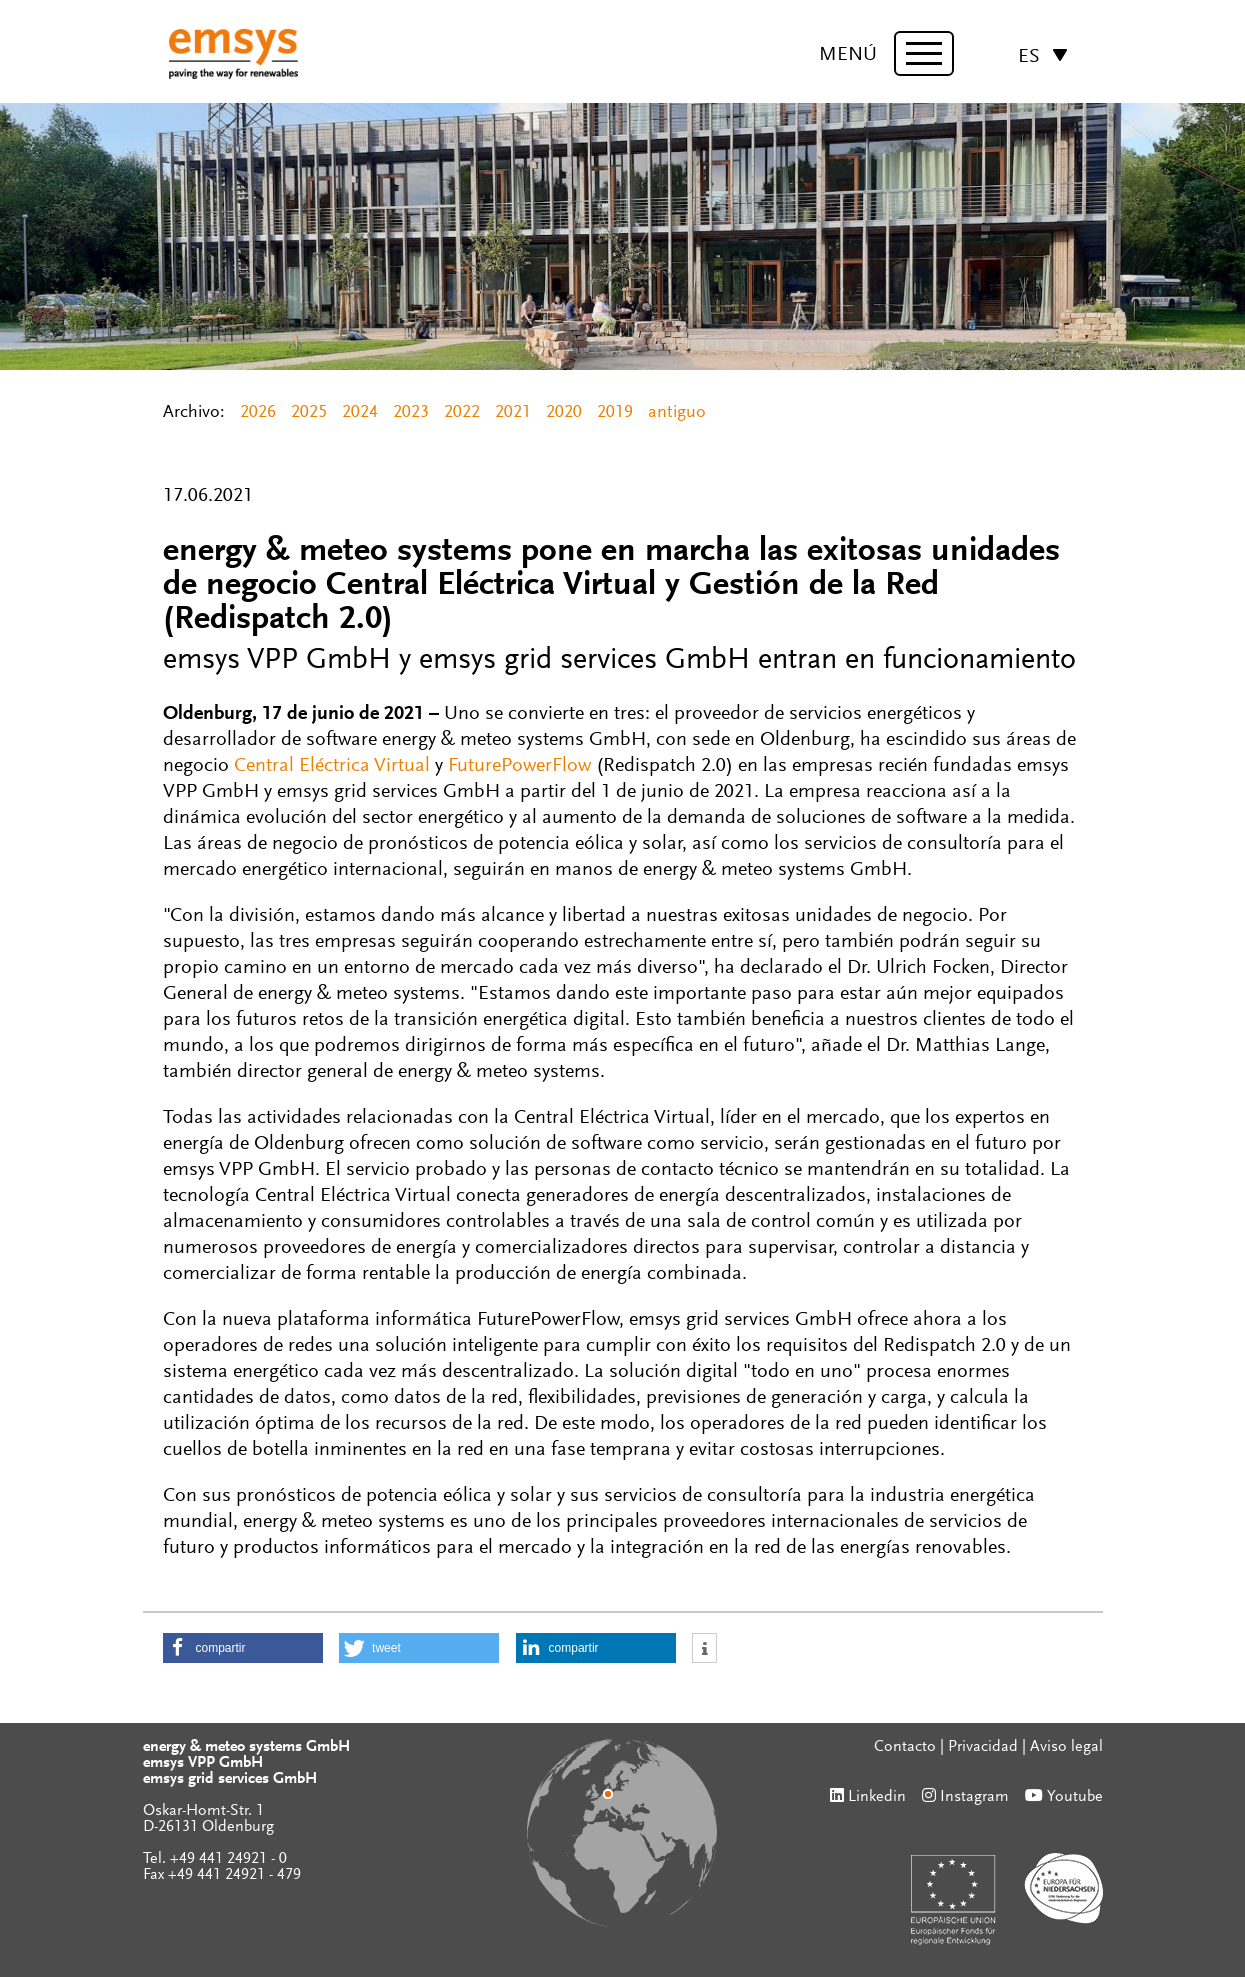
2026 (258, 413)
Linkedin (877, 1797)
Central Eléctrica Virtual (332, 766)
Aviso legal (1066, 1747)
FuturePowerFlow (519, 766)
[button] (243, 1648)
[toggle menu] (924, 53)
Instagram (974, 1797)
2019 (615, 413)
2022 (462, 413)
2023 (411, 413)
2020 (564, 413)
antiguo (677, 413)
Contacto (905, 1747)
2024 (360, 413)
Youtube (1075, 1797)
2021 (513, 413)
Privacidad (983, 1747)
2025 (309, 413)
